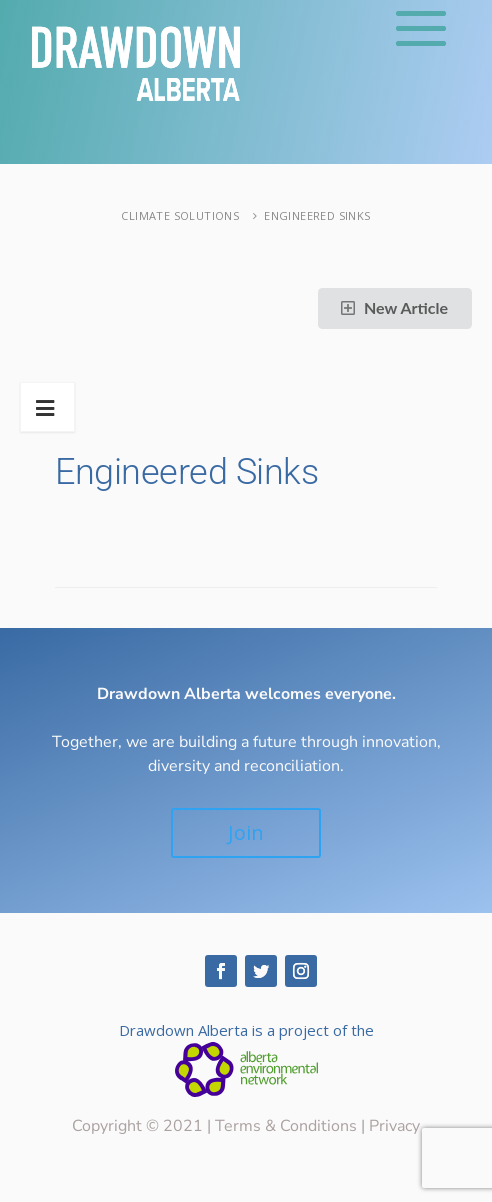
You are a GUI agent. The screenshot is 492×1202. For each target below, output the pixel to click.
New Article (393, 307)
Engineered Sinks (317, 215)
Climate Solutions (180, 215)
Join (246, 832)
